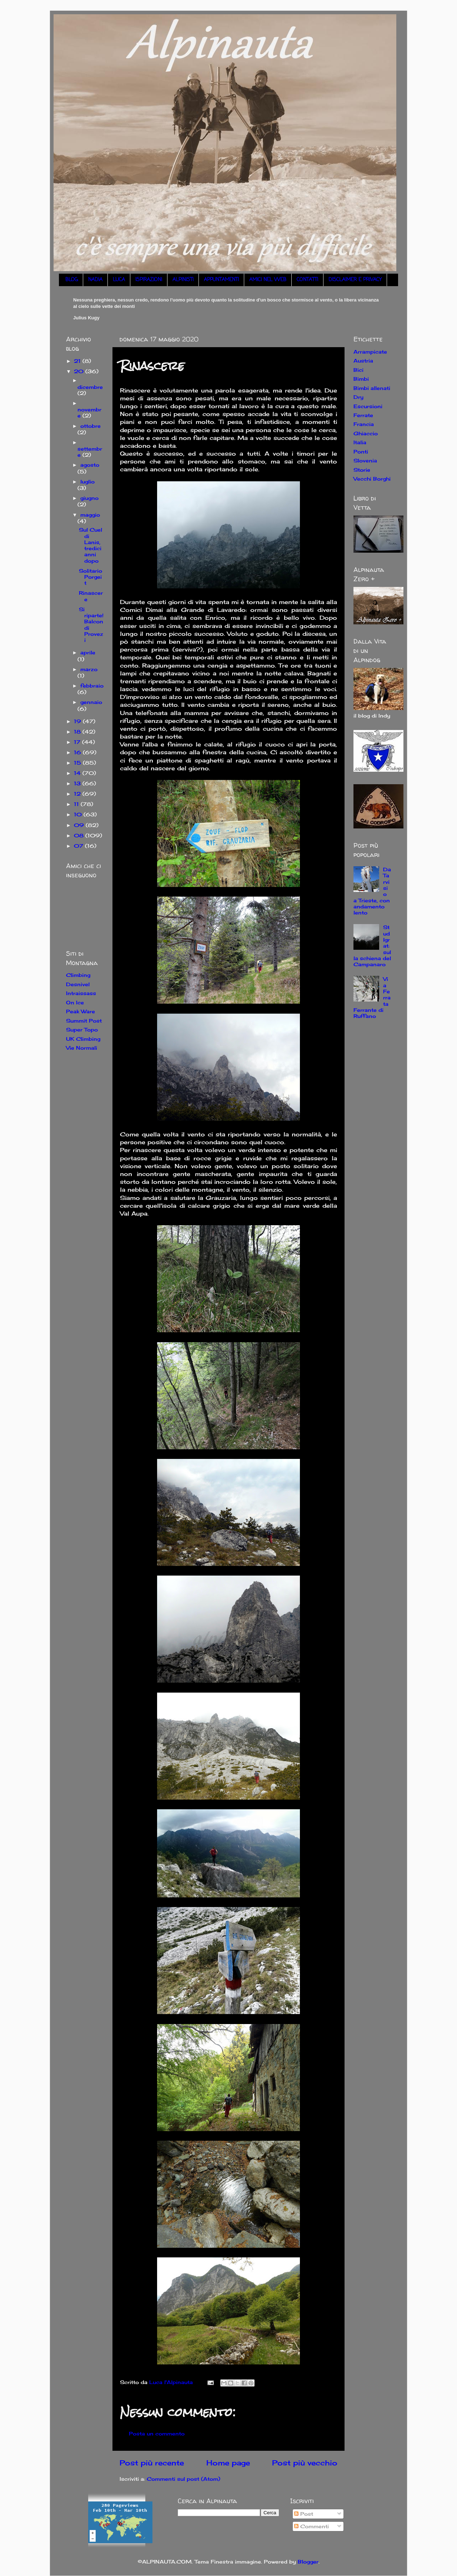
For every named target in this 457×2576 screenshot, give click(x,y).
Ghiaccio (365, 433)
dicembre (90, 387)
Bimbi (361, 379)
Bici (358, 370)
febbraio (92, 686)
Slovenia (365, 460)
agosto (89, 465)
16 (78, 752)
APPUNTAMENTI (221, 280)
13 (78, 783)
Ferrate (363, 415)
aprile (87, 652)
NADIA (95, 280)
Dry (358, 397)
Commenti (311, 2526)
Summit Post (84, 1021)
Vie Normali (81, 1048)
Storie (361, 470)
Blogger (308, 2562)
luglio (87, 481)
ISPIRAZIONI (148, 280)
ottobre (90, 426)
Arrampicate (370, 352)
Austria (363, 361)
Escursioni (367, 406)
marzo (88, 669)
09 (80, 825)
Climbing (78, 975)
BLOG (71, 280)
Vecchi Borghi (372, 479)
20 (79, 371)
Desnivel (78, 984)
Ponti (360, 451)
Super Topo (82, 1029)
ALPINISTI (183, 280)
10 (79, 814)
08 (79, 835)
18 (78, 732)
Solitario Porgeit (90, 577)
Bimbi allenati (371, 388)
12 (78, 794)
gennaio (91, 702)
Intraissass (81, 993)
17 (78, 742)
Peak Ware (80, 1011)
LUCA (119, 280)
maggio (90, 515)
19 (78, 721)
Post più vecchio (304, 2462)
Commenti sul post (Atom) (183, 2479)
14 (78, 773)
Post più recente (152, 2462)
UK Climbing (83, 1039)
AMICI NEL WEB (267, 280)
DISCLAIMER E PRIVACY (355, 280)
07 (79, 846)
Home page (228, 2462)
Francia (363, 424)
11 (77, 804)
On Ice (75, 1002)
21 (78, 361)
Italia (359, 442)
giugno (89, 498)
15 (78, 763)
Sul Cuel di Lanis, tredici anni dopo (90, 545)
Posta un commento (157, 2433)
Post (303, 2514)
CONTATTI (307, 280)
